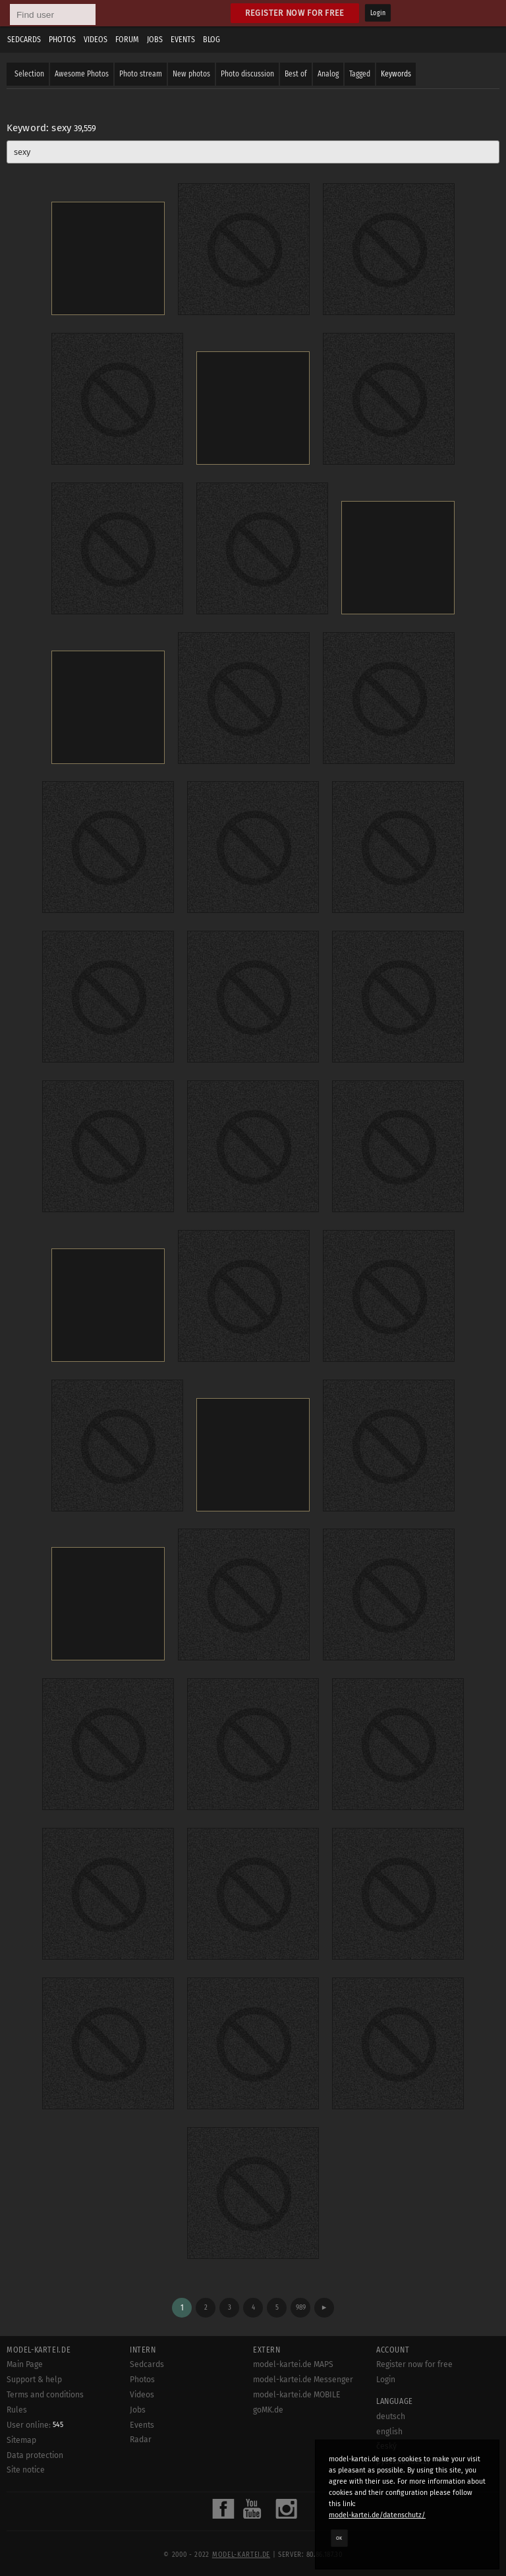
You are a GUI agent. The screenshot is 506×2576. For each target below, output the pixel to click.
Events (183, 39)
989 (301, 2307)
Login (377, 13)
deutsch (390, 2416)
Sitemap (21, 2440)
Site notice (26, 2469)
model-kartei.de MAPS (293, 2364)
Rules (17, 2410)
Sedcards (24, 39)
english (389, 2431)
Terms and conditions (45, 2394)
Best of (296, 73)
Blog (211, 39)
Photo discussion (247, 73)
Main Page (25, 2364)
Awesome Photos (82, 73)
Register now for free (295, 13)
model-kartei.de (241, 2555)
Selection (29, 73)
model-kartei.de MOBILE (297, 2394)
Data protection (35, 2455)
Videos (95, 39)
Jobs (155, 39)
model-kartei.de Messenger (303, 2379)
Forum (127, 39)
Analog (328, 73)
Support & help (34, 2379)
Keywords (396, 73)
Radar (141, 2439)
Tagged (359, 73)
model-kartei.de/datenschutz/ (377, 2515)
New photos (191, 73)
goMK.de (268, 2410)
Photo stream (140, 73)
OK (339, 2537)
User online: (35, 2425)
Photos (62, 39)
